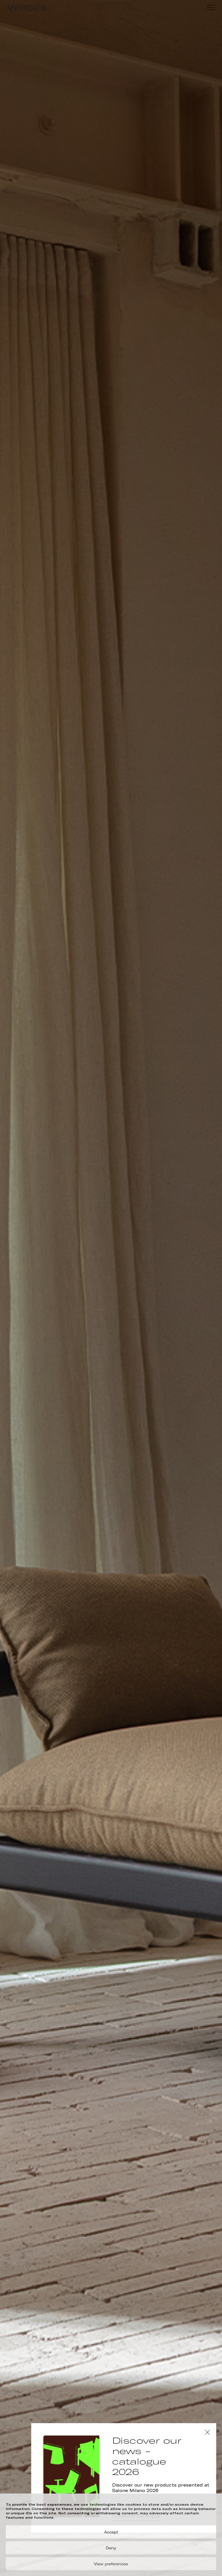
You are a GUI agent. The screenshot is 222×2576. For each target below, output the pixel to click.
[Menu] (211, 7)
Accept (111, 2532)
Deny (111, 2548)
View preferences (111, 2564)
